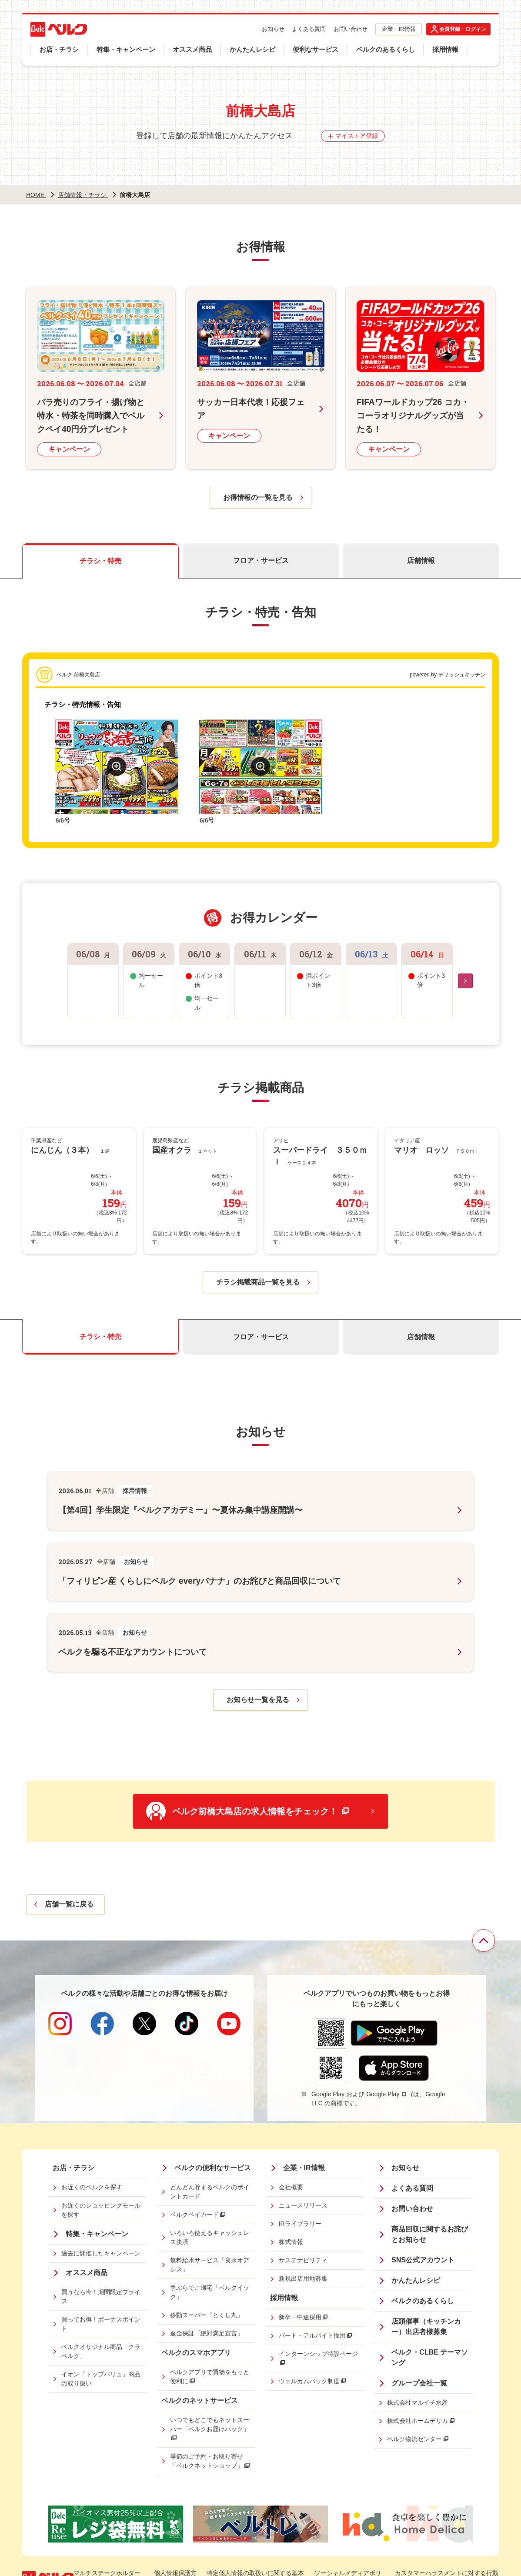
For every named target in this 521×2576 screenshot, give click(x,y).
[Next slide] (465, 979)
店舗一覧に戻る (69, 1902)
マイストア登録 (356, 135)
